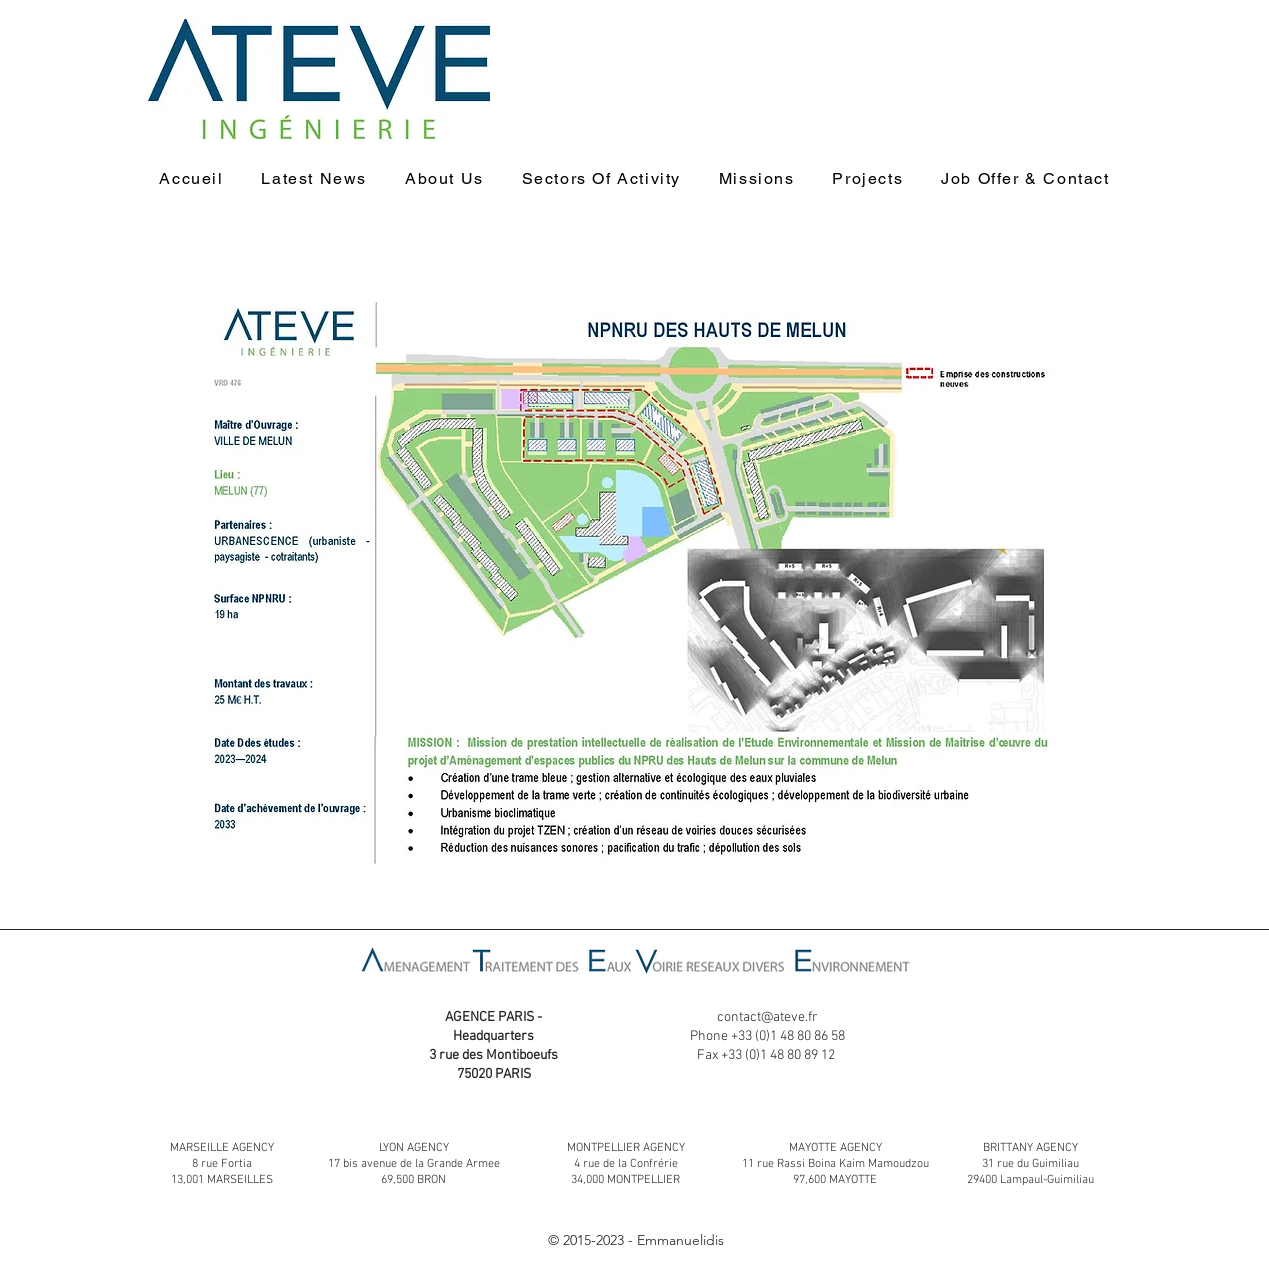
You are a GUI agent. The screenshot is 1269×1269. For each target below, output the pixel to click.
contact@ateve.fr (767, 1017)
